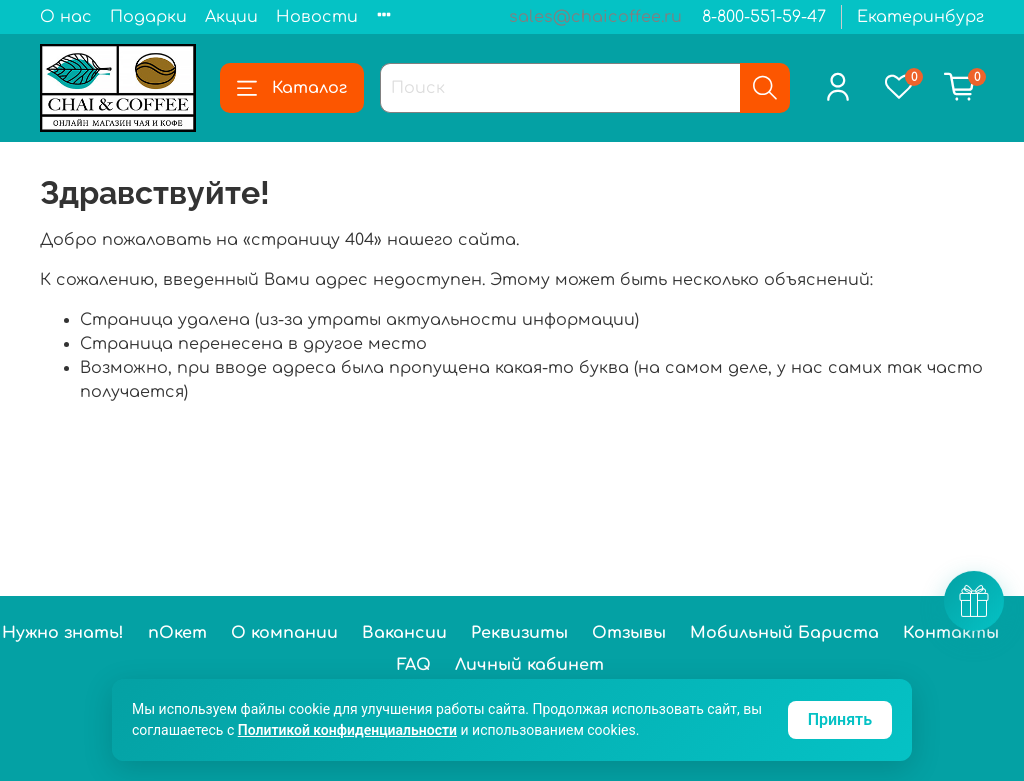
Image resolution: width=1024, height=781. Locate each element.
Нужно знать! (63, 633)
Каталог (292, 88)
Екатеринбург (920, 17)
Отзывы (629, 633)
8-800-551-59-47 (764, 17)
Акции (231, 17)
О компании (284, 633)
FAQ (414, 665)
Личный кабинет (529, 665)
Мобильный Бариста (784, 633)
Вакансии (404, 633)
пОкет (177, 633)
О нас (66, 17)
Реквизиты (519, 633)
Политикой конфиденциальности (347, 730)
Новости (317, 17)
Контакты (951, 633)
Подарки (148, 17)
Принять (840, 719)
